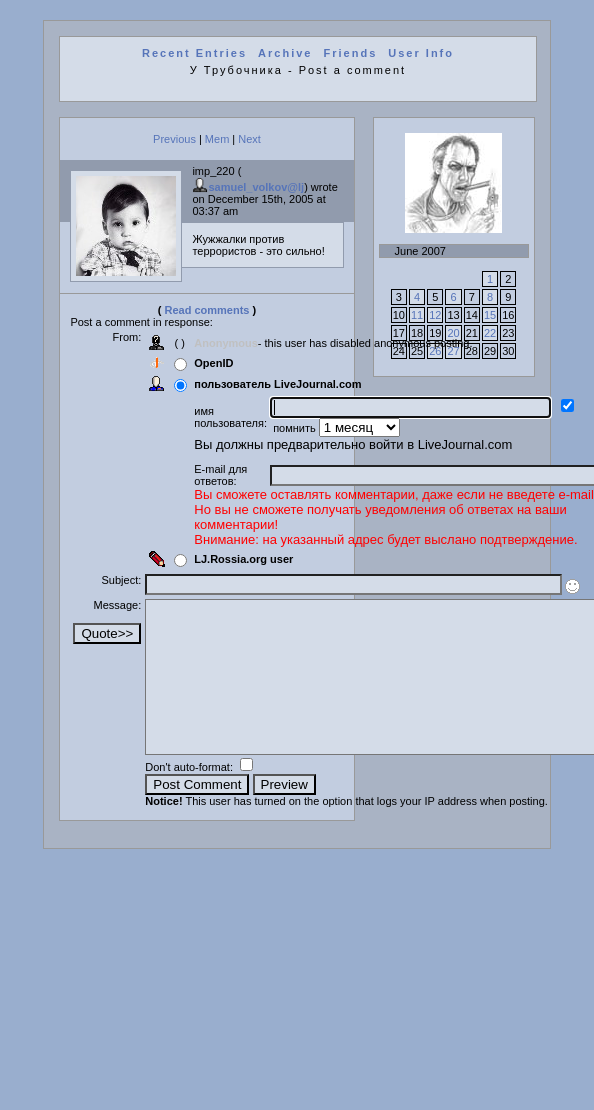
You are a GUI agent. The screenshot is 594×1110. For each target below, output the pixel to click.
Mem (217, 139)
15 (490, 315)
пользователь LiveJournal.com (277, 384)
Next (249, 139)
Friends (351, 53)
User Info (421, 53)
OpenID (213, 363)
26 (435, 351)
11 (417, 315)
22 (490, 333)
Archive (285, 53)
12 (435, 315)
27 (453, 351)
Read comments (207, 310)
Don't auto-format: (190, 797)
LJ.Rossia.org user (243, 559)
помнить (296, 428)
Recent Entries (194, 53)
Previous (174, 139)
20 (453, 333)
